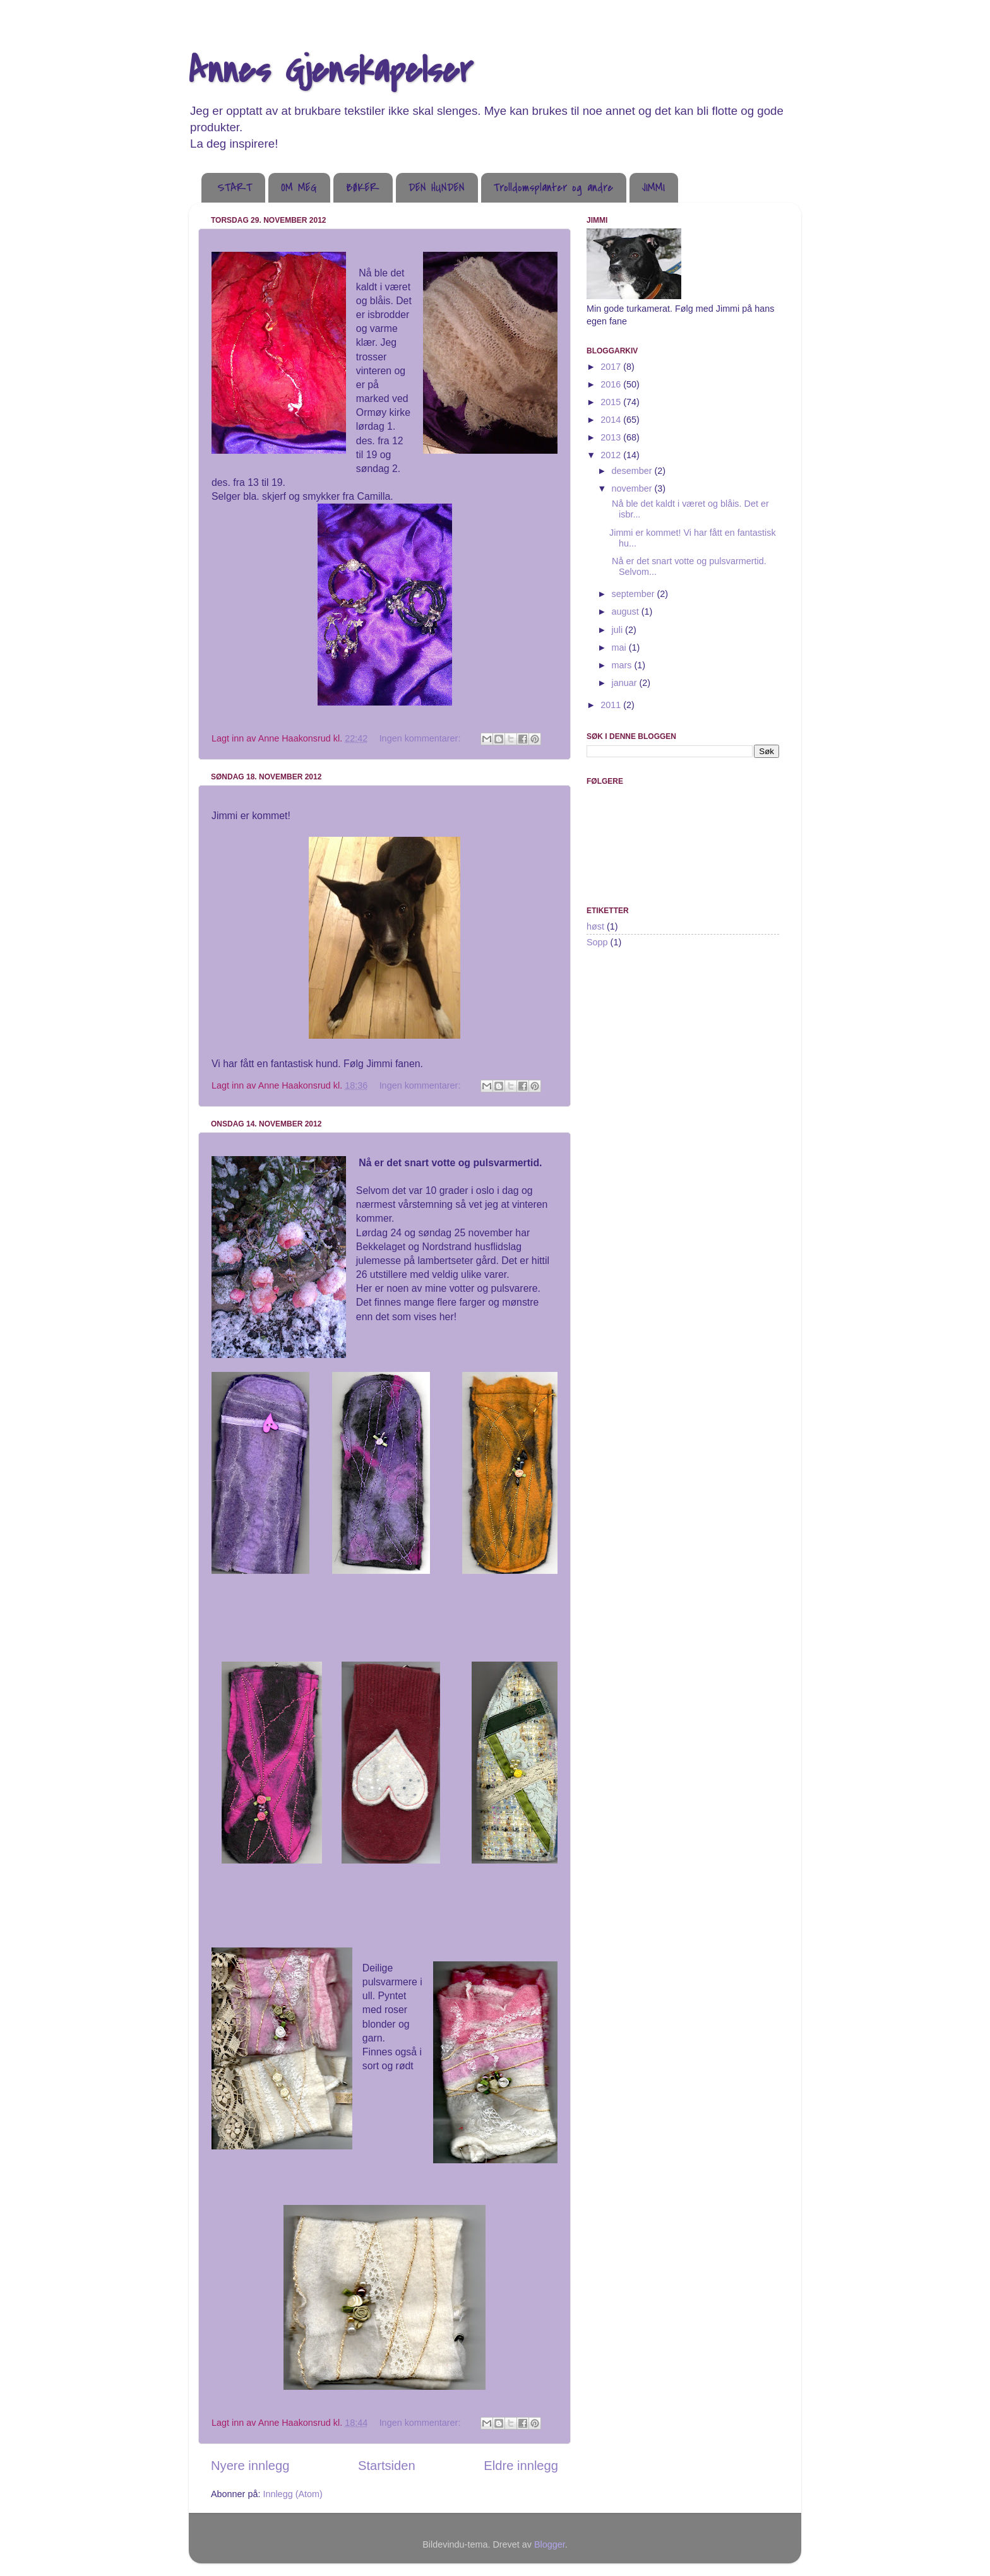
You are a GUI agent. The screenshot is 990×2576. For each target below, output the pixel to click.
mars (623, 665)
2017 (611, 367)
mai (620, 647)
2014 (611, 420)
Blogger (549, 2544)
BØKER (362, 187)
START (234, 187)
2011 (611, 705)
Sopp (597, 942)
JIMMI (653, 187)
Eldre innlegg (521, 2466)
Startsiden (386, 2466)
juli (619, 630)
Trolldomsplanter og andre (553, 187)
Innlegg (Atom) (292, 2494)
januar (626, 683)
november (633, 488)
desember (633, 471)
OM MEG (299, 187)
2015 (611, 402)
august (626, 611)
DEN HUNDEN (437, 187)
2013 (611, 437)
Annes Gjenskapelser (331, 71)
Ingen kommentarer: (421, 738)
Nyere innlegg (250, 2466)
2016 (611, 384)
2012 (611, 455)
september (634, 594)
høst (595, 926)
